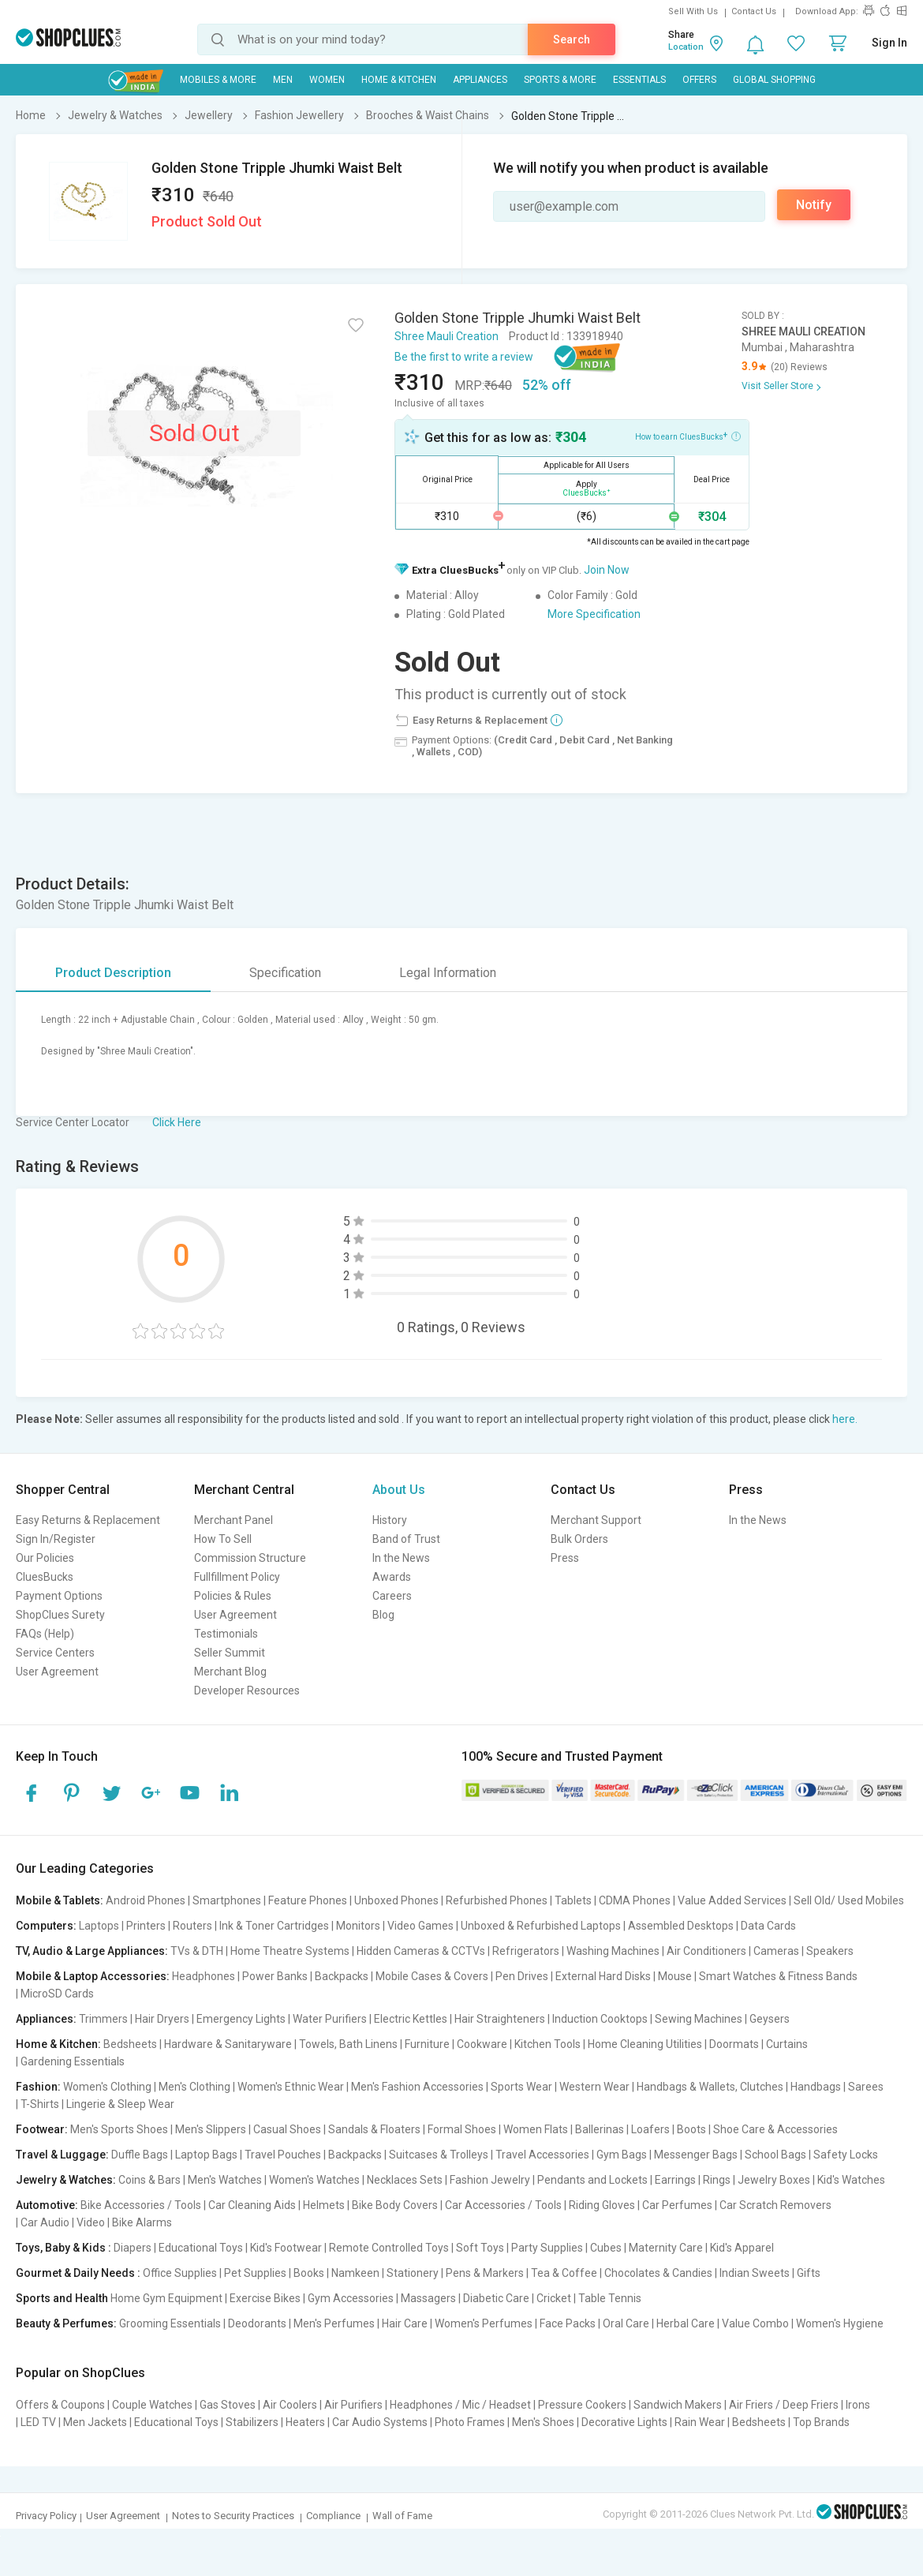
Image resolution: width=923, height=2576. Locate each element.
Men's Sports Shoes (119, 2129)
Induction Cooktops (600, 2018)
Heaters (305, 2422)
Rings (717, 2180)
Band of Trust (406, 1539)
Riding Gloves (602, 2205)
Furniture (427, 2044)
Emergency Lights (241, 2018)
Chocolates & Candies (658, 2273)
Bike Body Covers (395, 2205)
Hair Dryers (162, 2018)
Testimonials (226, 1633)
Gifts (808, 2273)
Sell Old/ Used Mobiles (849, 1900)
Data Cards (768, 1925)
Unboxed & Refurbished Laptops (541, 1925)
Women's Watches (314, 2180)
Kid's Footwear (286, 2247)
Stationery (413, 2273)
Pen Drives (521, 1976)
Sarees (866, 2086)
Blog (383, 1614)
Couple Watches (152, 2404)
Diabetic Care (496, 2298)
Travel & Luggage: (62, 2154)
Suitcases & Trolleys (438, 2154)
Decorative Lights (624, 2422)
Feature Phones (307, 1900)
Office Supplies (180, 2273)
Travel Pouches (283, 2154)
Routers (192, 1925)
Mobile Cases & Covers (432, 1976)
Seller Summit (229, 1652)
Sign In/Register (55, 1539)
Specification (285, 972)
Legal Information (447, 972)
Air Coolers (290, 2404)
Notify (813, 204)
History (389, 1520)
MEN (283, 79)
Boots (691, 2129)
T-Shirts (40, 2104)
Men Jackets (95, 2422)
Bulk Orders (579, 1539)
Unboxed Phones (396, 1900)
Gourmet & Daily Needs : (78, 2273)
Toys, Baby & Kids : (63, 2247)
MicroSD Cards (57, 1993)
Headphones (203, 1976)
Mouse (675, 1976)
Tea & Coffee (564, 2273)
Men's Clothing (194, 2086)
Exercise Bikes (265, 2298)
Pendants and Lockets (592, 2180)
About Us (398, 1489)
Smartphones (226, 1900)
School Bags (775, 2154)
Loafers (650, 2129)
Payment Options (59, 1595)
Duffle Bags (139, 2154)
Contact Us (753, 11)
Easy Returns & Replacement (88, 1520)
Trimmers (103, 2018)
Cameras (776, 1951)
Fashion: (38, 2086)
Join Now (607, 570)
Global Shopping (774, 79)
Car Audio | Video (63, 2222)
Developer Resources (247, 1690)
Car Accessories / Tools (503, 2205)
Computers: (46, 1925)
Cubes (606, 2247)
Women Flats (535, 2129)
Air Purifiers (353, 2404)
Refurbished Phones (496, 1900)
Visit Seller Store (777, 385)
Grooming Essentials (170, 2323)
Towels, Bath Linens (348, 2044)
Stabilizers (252, 2422)
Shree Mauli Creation (446, 336)
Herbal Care (685, 2323)
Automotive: (47, 2205)
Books (308, 2273)
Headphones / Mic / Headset (460, 2404)
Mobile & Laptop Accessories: (93, 1976)
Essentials (639, 79)
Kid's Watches (851, 2180)
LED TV (38, 2422)
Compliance (333, 2516)
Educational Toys (201, 2247)
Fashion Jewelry (490, 2180)
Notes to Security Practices (233, 2516)
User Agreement (57, 1671)
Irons (858, 2404)
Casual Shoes (287, 2129)
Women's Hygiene (840, 2323)
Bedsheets (130, 2044)
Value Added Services (732, 1900)
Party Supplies (547, 2247)
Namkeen (355, 2273)
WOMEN (327, 79)
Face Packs (568, 2323)
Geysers (769, 2018)
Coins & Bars (149, 2180)
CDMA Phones (635, 1900)
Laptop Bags (206, 2154)
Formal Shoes (462, 2129)
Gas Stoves (228, 2404)
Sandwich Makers (677, 2404)
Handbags (815, 2086)
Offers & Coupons (60, 2404)
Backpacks (341, 1976)
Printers (146, 1925)
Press (565, 1558)
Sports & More (560, 79)
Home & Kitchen (398, 79)
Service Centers (55, 1652)
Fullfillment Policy (237, 1577)
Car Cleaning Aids (252, 2205)
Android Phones (145, 1900)
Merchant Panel (233, 1520)
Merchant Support (596, 1520)
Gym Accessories (351, 2298)
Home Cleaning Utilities (645, 2044)
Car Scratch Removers (775, 2205)
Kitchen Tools (547, 2044)
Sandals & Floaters (374, 2129)
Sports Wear (521, 2086)
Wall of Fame (402, 2516)
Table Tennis (609, 2298)
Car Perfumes (677, 2205)
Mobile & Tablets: (59, 1900)
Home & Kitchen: (58, 2044)
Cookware (482, 2044)
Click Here (176, 1122)
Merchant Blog (230, 1671)
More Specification (594, 614)
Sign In (889, 42)
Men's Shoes (543, 2422)
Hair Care (405, 2323)
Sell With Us (693, 11)
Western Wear (594, 2086)
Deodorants (257, 2323)
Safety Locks (845, 2154)
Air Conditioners (706, 1951)
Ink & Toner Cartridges (274, 1925)
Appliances (480, 79)
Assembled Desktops (681, 1925)
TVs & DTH (196, 1951)
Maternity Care (666, 2247)
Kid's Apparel (742, 2247)
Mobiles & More (218, 79)
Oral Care (626, 2323)
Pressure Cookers (582, 2404)
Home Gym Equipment (166, 2298)
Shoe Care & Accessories (775, 2129)
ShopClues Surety (60, 1614)
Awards (391, 1577)
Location (686, 47)
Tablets (573, 1900)
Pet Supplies (255, 2273)
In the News (401, 1558)
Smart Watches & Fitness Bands (778, 1976)
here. (845, 1419)
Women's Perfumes (483, 2323)
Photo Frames (470, 2422)
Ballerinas (599, 2129)
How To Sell (223, 1539)
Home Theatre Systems (289, 1951)
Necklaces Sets (405, 2180)
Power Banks (275, 1976)
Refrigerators (525, 1951)
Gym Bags (621, 2154)
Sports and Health (62, 2298)
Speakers (830, 1951)
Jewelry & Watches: (66, 2180)
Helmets (324, 2205)
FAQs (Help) (45, 1633)
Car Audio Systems (380, 2422)
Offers (699, 79)
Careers (392, 1595)
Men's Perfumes (334, 2323)
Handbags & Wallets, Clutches (710, 2086)
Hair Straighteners (499, 2018)
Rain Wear (699, 2422)
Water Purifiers (330, 2018)
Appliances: (46, 2018)
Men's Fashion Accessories (417, 2086)
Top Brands (821, 2422)
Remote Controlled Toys (389, 2247)
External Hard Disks (603, 1976)
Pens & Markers (485, 2273)
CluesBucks (44, 1577)
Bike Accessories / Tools (140, 2205)
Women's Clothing (107, 2086)
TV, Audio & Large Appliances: (92, 1951)
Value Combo (755, 2323)
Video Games (420, 1925)
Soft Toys (480, 2247)
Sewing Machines (698, 2018)
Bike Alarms (142, 2222)
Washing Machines (613, 1951)
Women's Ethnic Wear (290, 2086)
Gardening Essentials (73, 2061)
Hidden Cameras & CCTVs (421, 1951)
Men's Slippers (210, 2129)
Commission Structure (250, 1558)
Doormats (734, 2044)
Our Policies (45, 1558)
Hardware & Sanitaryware (228, 2044)
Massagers (428, 2298)
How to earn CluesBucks (688, 435)
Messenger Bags (696, 2154)
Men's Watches (225, 2180)
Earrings (675, 2180)
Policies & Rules (232, 1595)
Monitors (358, 1925)
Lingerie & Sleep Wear (120, 2104)
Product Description (113, 972)
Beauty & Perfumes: (66, 2323)
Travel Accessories (542, 2154)
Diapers (132, 2247)
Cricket (553, 2298)
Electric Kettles (410, 2018)
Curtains (787, 2044)
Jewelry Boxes (774, 2180)
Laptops (99, 1925)
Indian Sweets (754, 2273)
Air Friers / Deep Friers (784, 2404)
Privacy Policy (46, 2516)
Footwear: (42, 2129)
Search (571, 39)
